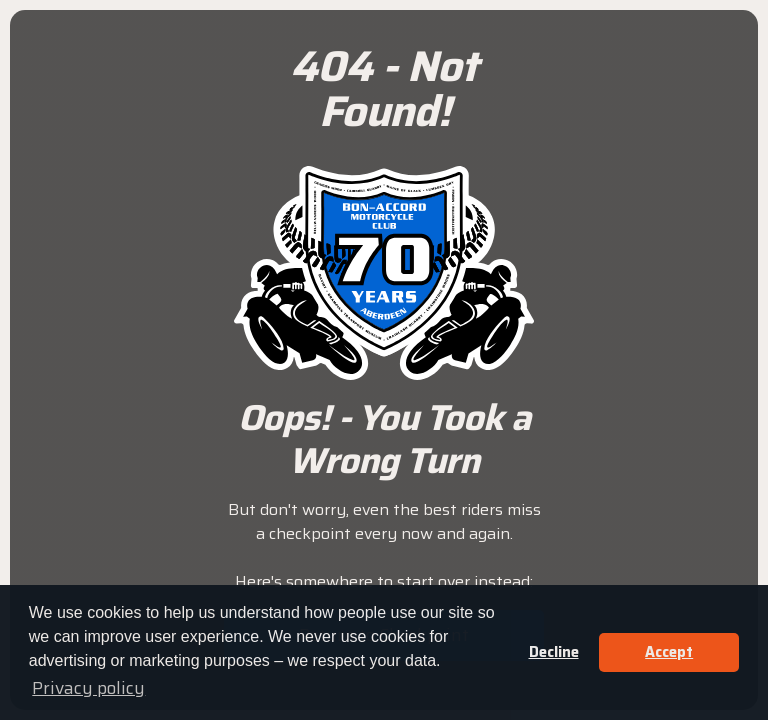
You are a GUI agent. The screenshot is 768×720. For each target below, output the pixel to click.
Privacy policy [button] (88, 688)
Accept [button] (669, 652)
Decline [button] (554, 652)
